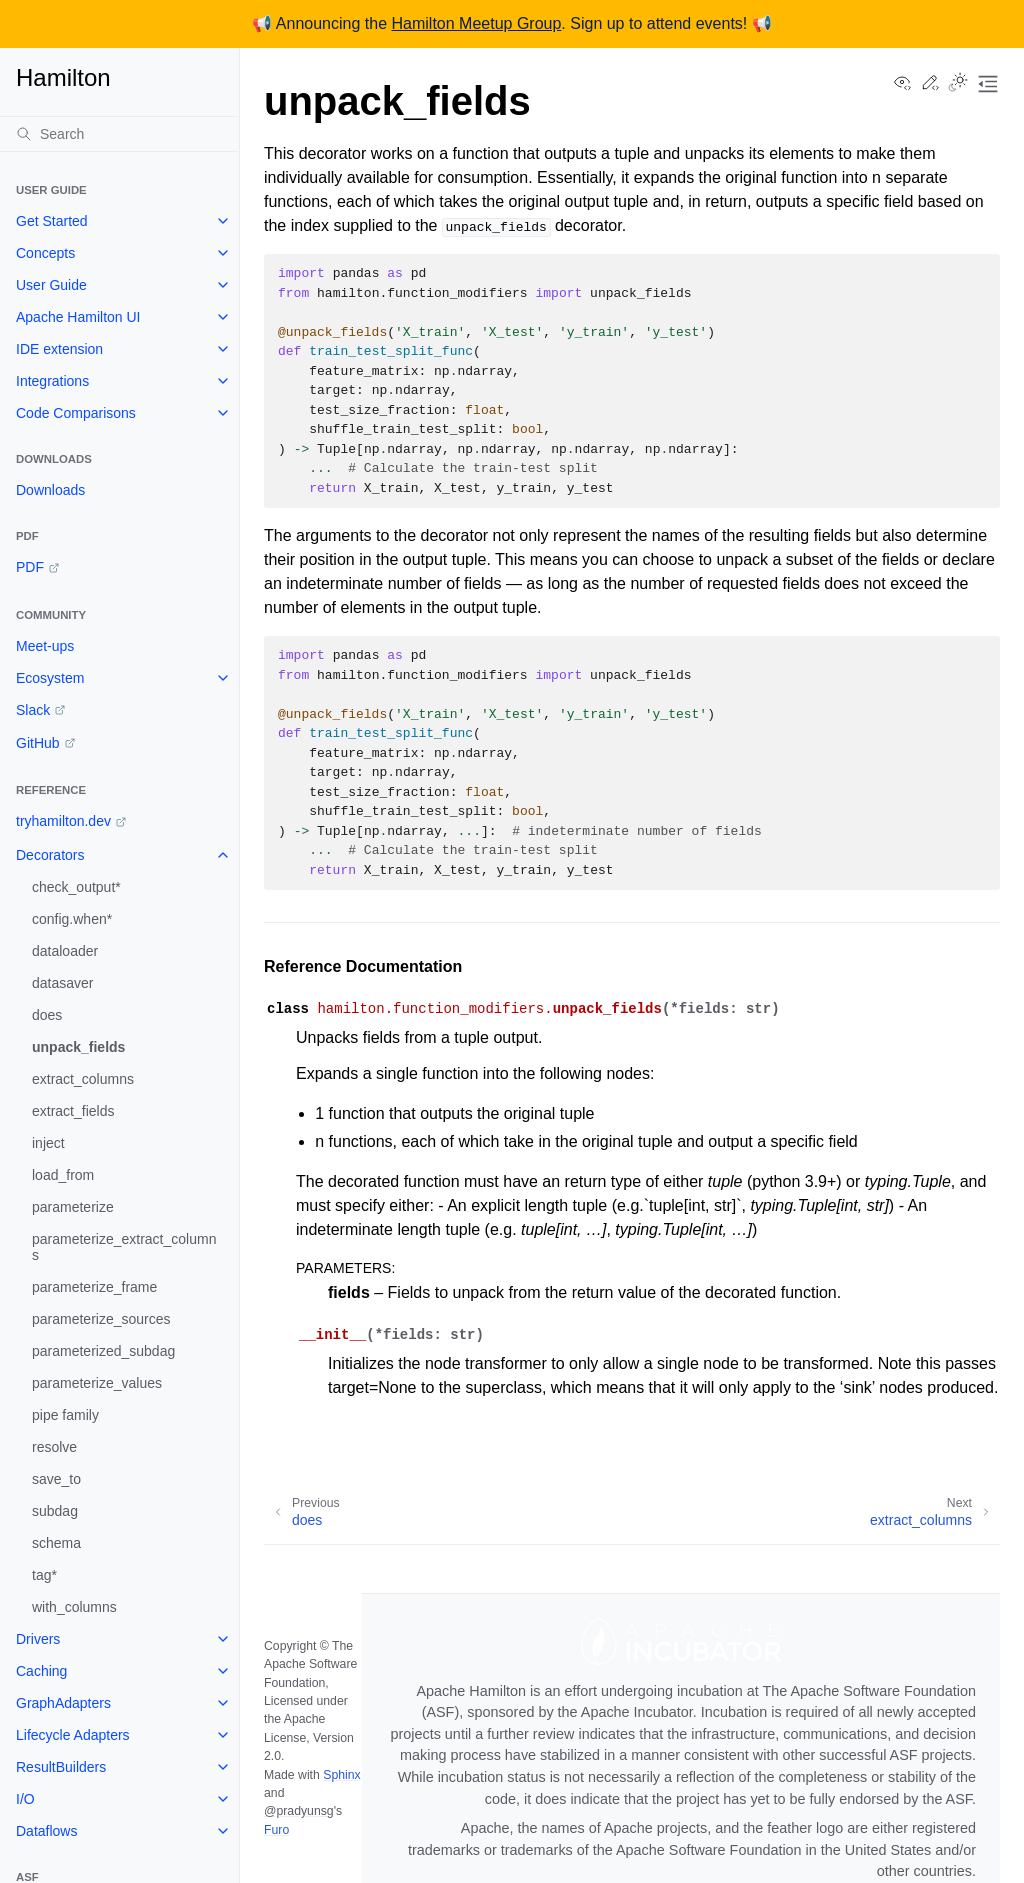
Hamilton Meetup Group (477, 23)
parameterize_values (97, 1383)
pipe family (65, 1415)
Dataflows (46, 1831)
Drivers (38, 1639)
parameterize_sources (101, 1319)
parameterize (73, 1207)
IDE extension (59, 349)
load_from (63, 1175)
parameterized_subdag (103, 1351)
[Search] (119, 134)
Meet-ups (45, 646)
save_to (56, 1479)
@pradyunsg (299, 1811)
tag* (44, 1575)
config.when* (72, 919)
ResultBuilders (61, 1767)
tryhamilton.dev (63, 821)
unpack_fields (78, 1047)
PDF (30, 567)
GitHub (38, 743)
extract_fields (73, 1111)
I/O (25, 1799)
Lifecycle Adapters (73, 1735)
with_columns (74, 1607)
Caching (41, 1671)
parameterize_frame (94, 1287)
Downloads (50, 490)
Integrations (52, 381)
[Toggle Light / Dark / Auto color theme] (958, 84)
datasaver (62, 983)
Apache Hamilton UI (78, 317)
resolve (54, 1447)
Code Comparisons (76, 413)
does (47, 1015)
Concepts (45, 253)
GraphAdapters (63, 1703)
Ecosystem (50, 678)
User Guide (51, 285)
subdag (55, 1511)
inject (48, 1143)
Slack (33, 710)
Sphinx (341, 1775)
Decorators (50, 855)
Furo (276, 1830)
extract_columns (83, 1079)
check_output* (76, 887)
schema (56, 1543)
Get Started (52, 221)
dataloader (65, 951)
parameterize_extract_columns (124, 1247)
